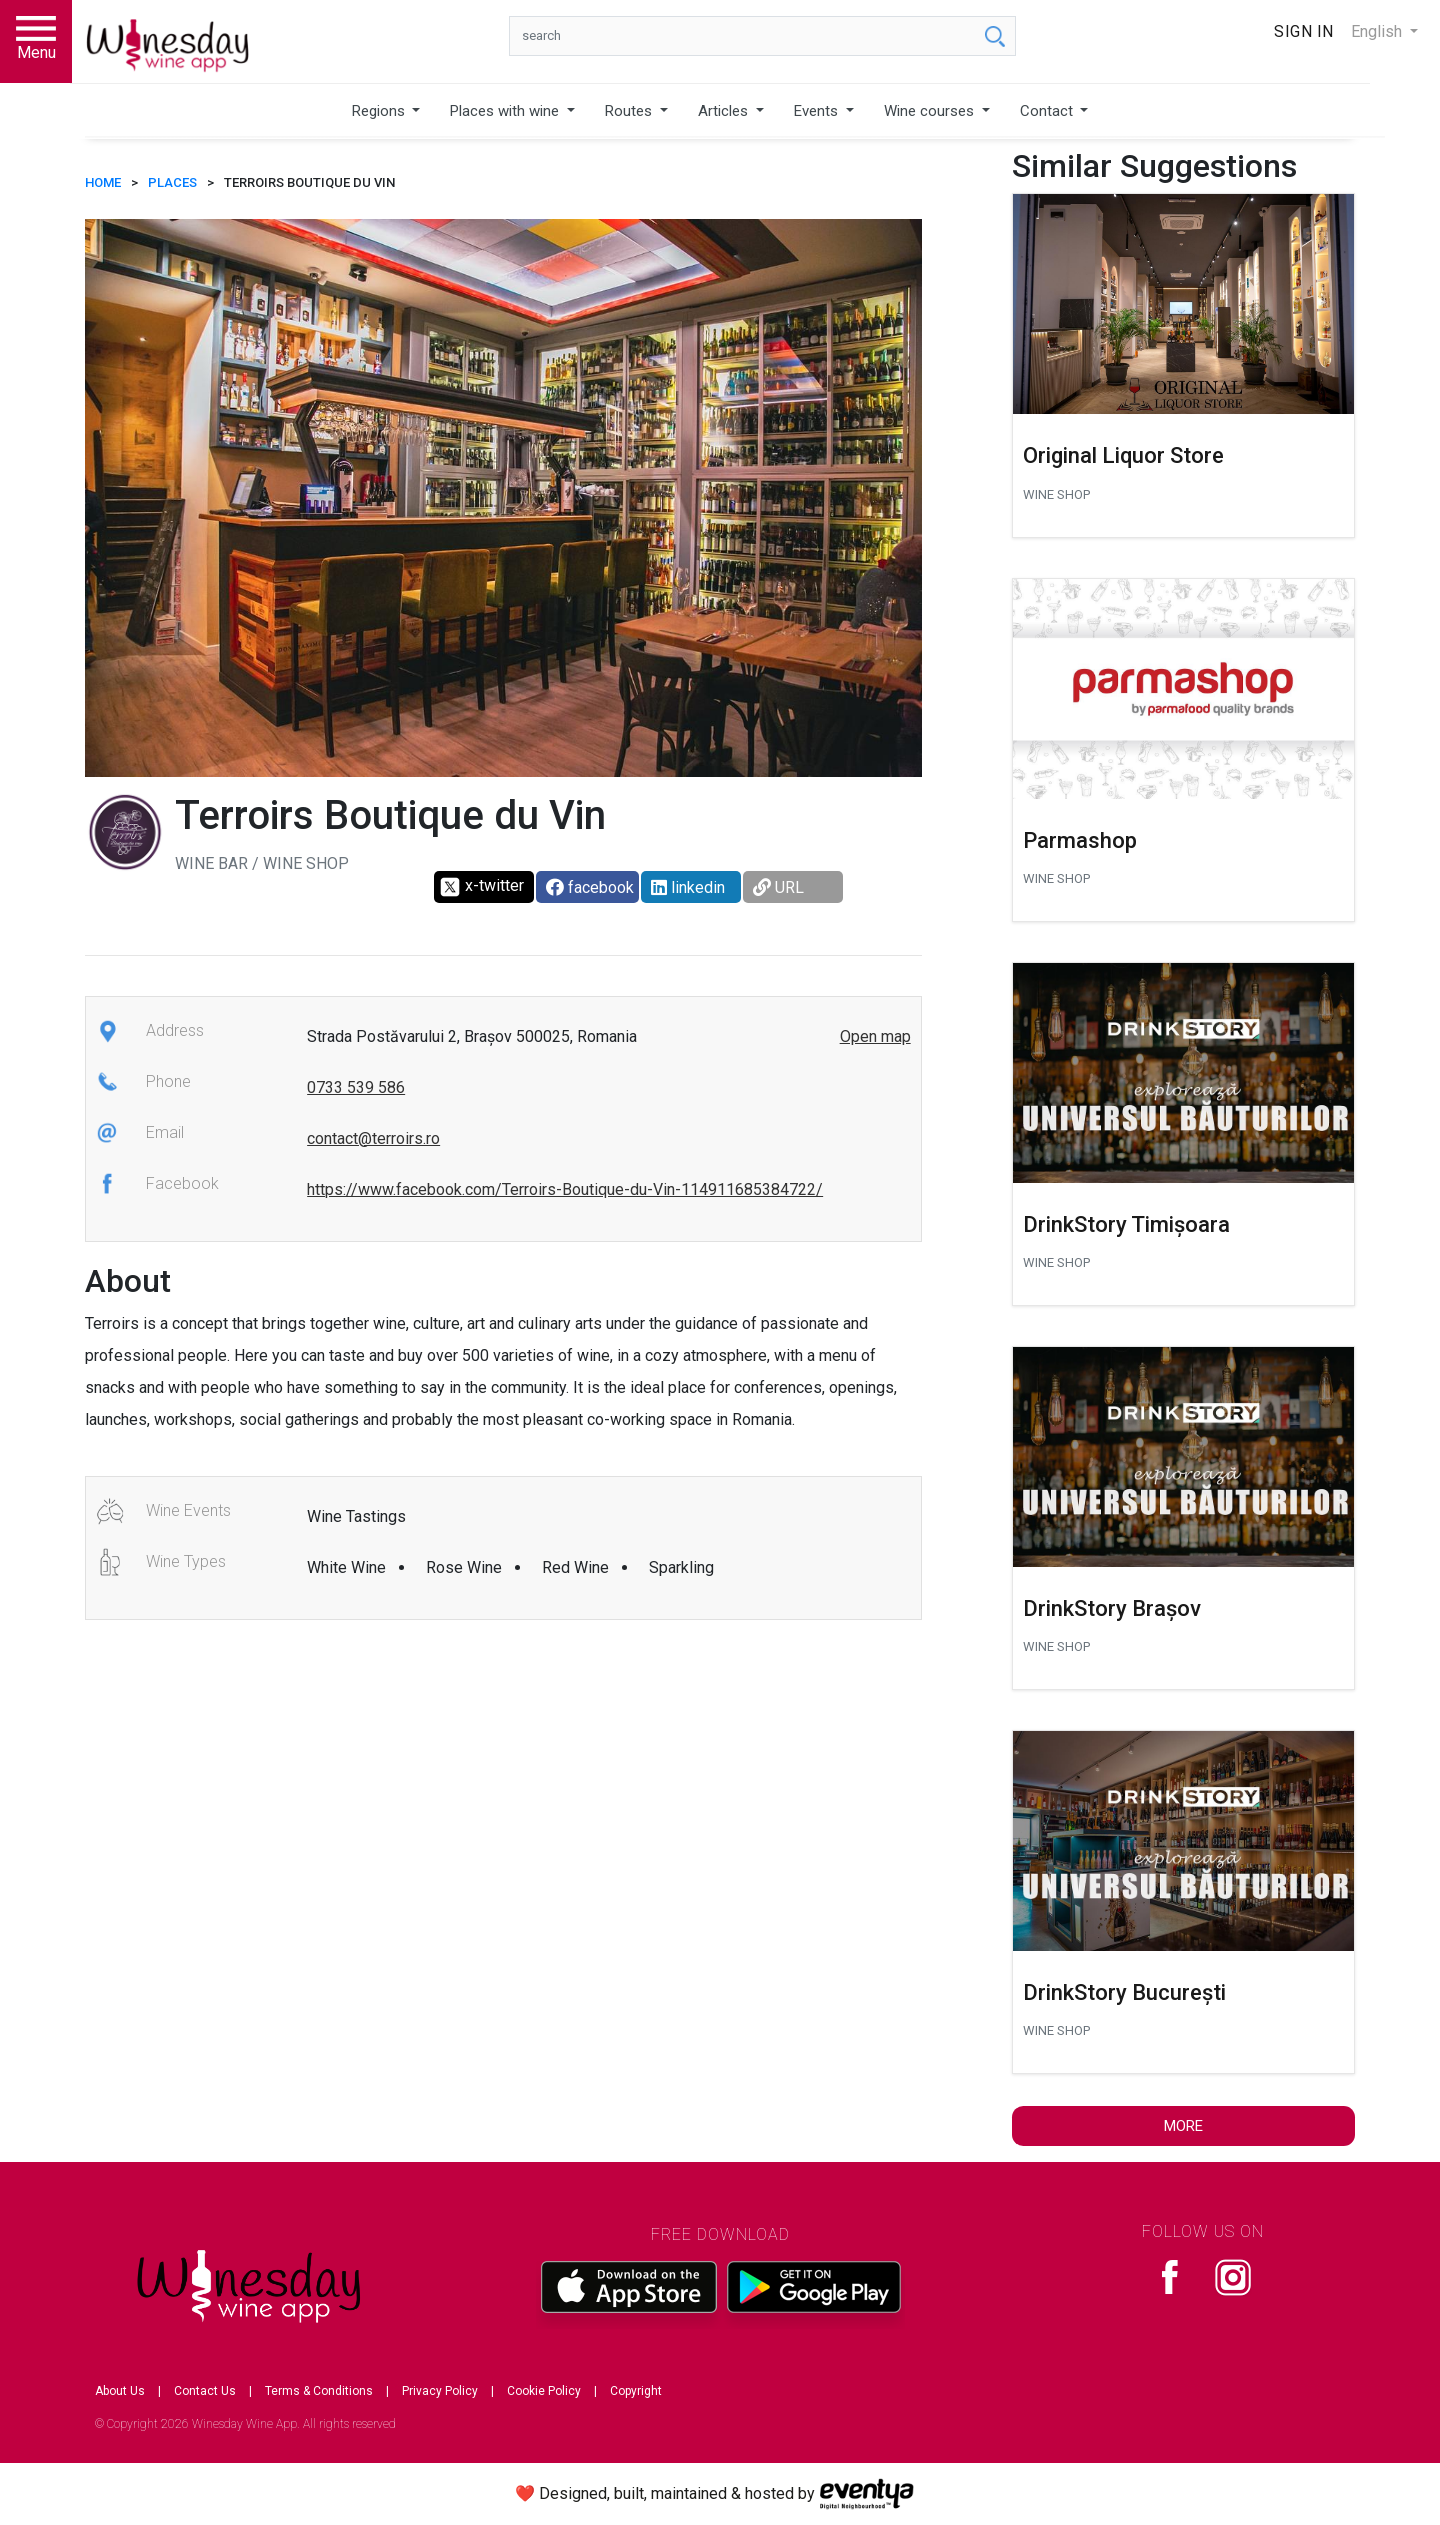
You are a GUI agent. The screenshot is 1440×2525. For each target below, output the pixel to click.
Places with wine (506, 111)
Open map (875, 1036)
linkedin (688, 887)
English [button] (1378, 31)
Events (818, 111)
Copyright (636, 2391)
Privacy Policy (440, 2391)
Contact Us (205, 2391)
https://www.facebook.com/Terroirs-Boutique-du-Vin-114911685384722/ (565, 1189)
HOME (103, 182)
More (1183, 2126)
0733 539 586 (356, 1087)
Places (172, 182)
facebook (590, 887)
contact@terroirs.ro (373, 1138)
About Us (120, 2391)
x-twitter (481, 887)
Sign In (1304, 31)
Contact (1048, 111)
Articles (725, 111)
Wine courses (931, 111)
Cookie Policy (544, 2391)
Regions (380, 111)
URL (778, 887)
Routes (630, 111)
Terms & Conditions (319, 2391)
